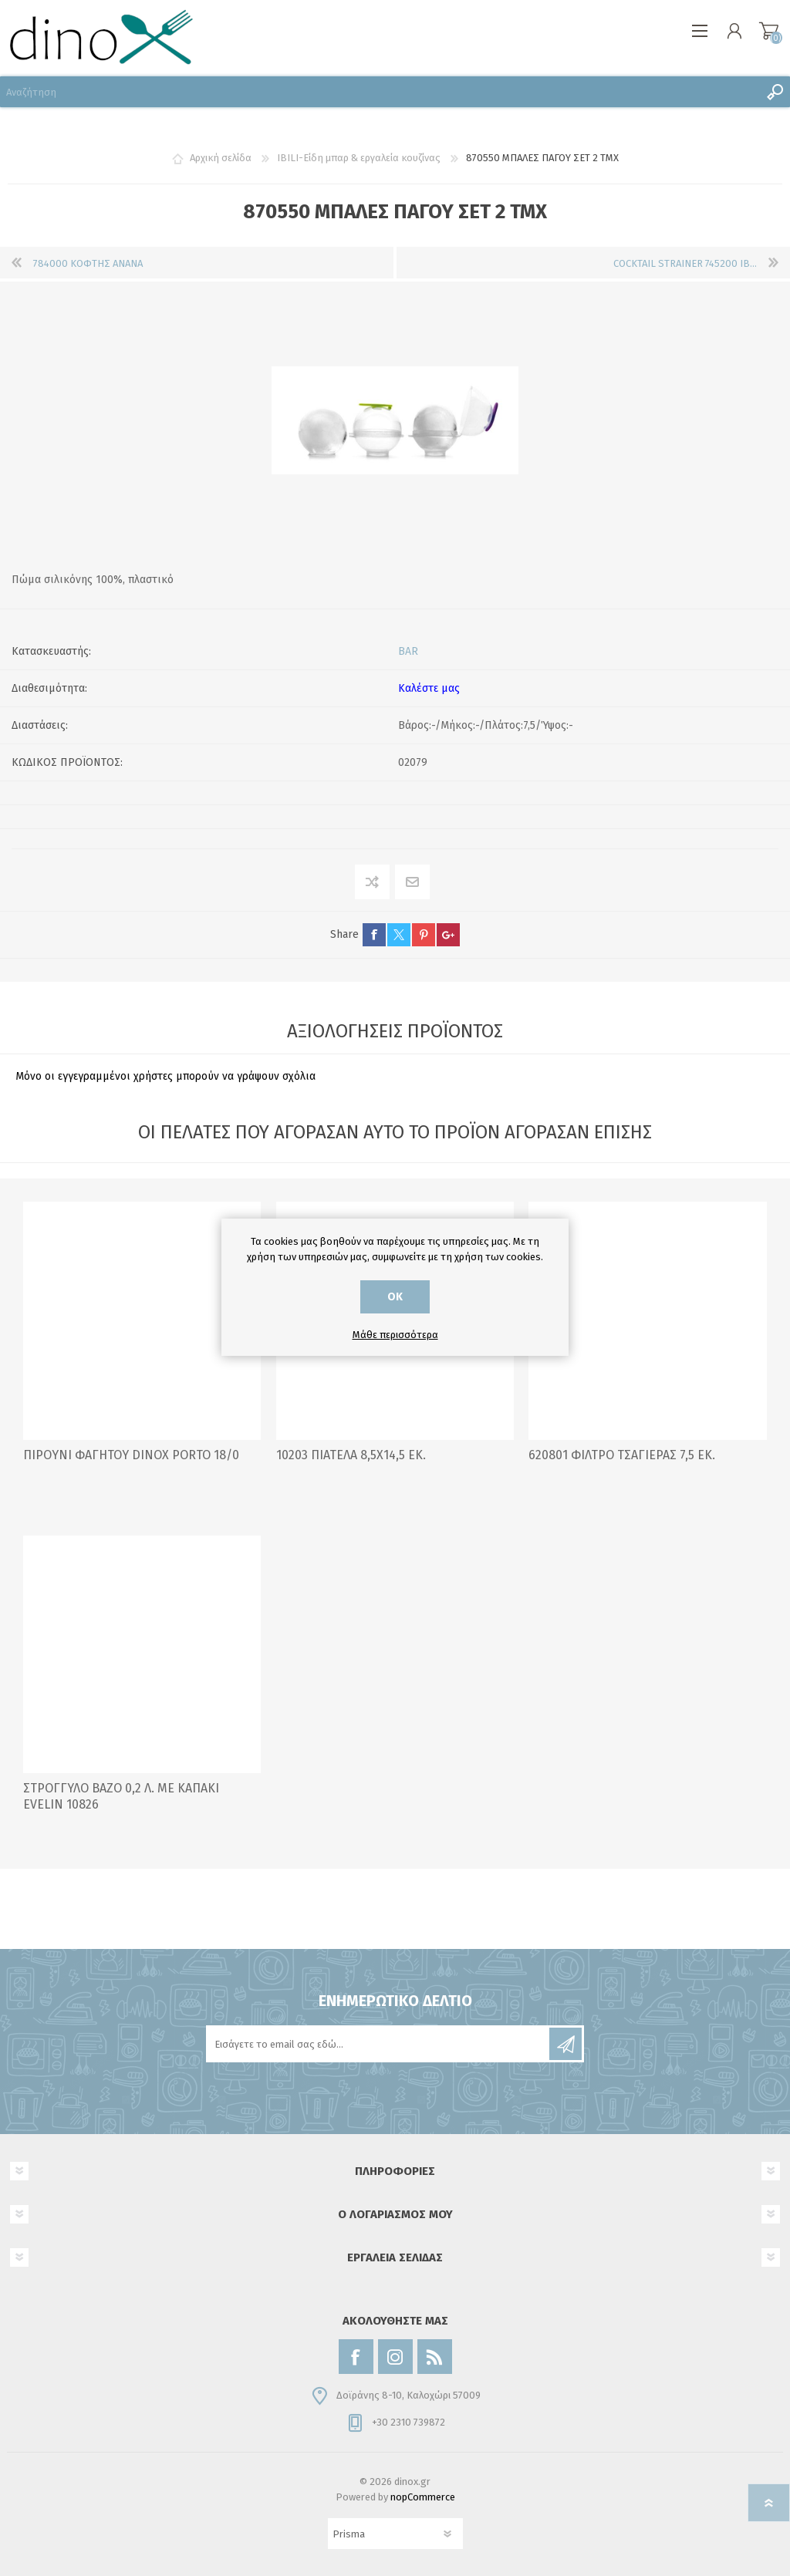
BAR (408, 651)
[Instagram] (395, 2356)
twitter (398, 934)
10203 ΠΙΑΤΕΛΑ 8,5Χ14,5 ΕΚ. (351, 1455)
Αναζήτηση (774, 91)
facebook (374, 934)
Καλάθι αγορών (768, 31)
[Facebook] (356, 2356)
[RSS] (434, 2356)
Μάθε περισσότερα (395, 1334)
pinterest (423, 934)
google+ (448, 934)
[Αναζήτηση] (379, 91)
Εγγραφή (565, 2044)
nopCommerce (422, 2497)
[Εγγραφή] (378, 2044)
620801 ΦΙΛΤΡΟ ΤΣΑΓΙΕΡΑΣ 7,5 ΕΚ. (621, 1455)
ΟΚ (395, 1296)
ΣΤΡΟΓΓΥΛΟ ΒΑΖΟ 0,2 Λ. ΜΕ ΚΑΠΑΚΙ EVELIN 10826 (121, 1796)
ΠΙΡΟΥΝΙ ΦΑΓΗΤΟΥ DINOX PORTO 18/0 (131, 1455)
